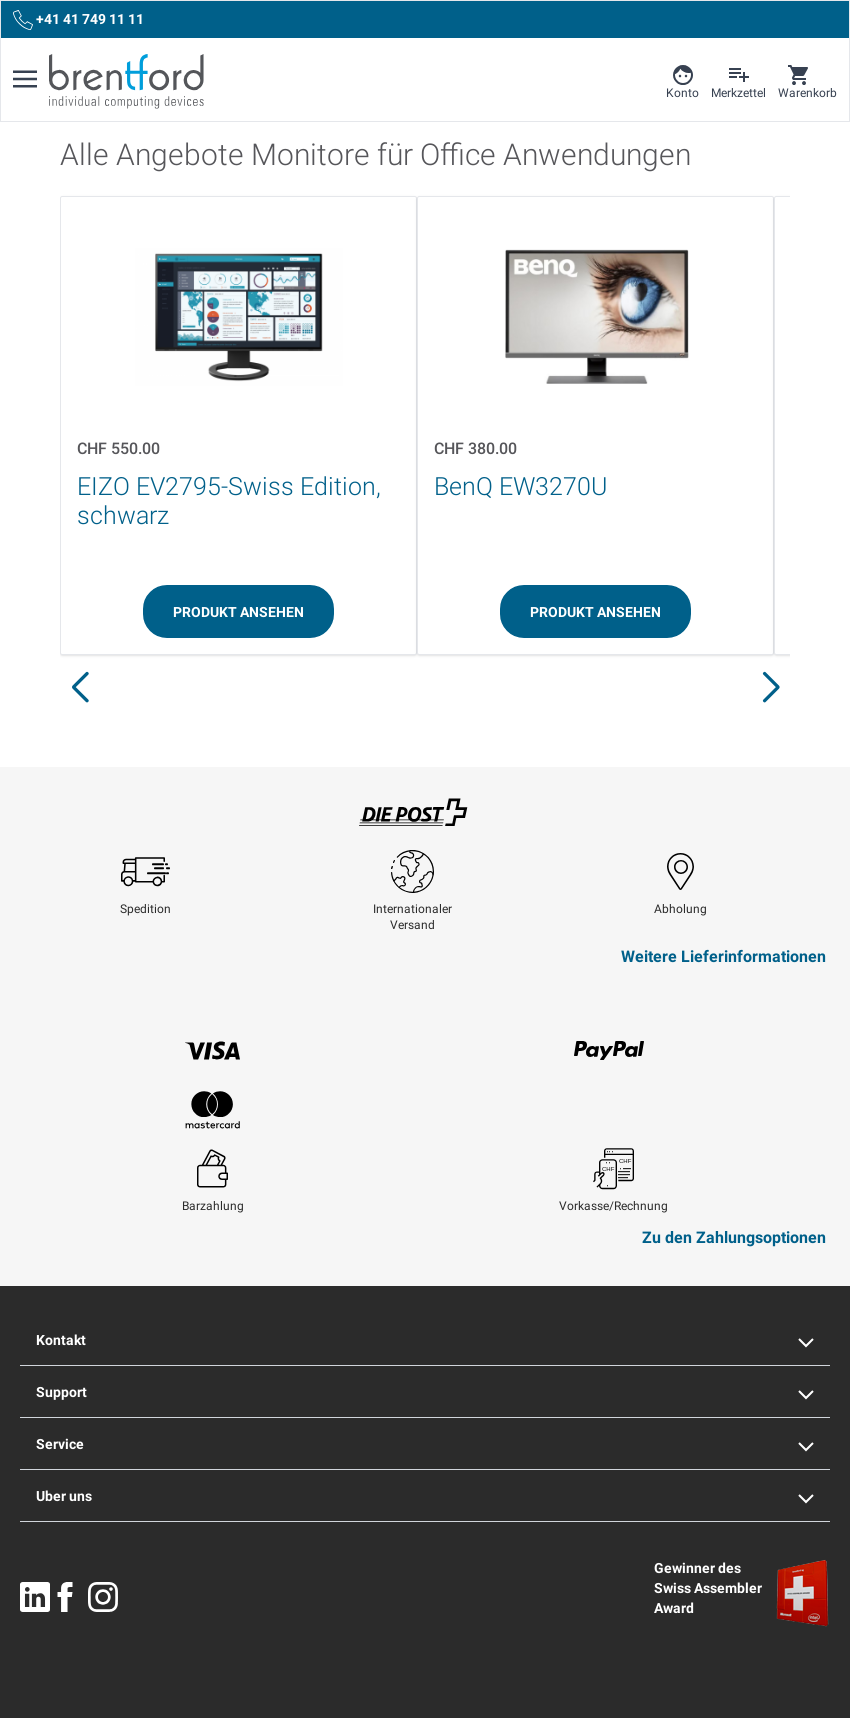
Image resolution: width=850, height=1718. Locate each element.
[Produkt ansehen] (238, 611)
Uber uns (425, 1496)
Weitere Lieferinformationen (723, 956)
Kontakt (425, 1340)
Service (425, 1444)
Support (425, 1392)
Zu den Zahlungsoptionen (734, 1237)
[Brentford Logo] (126, 81)
